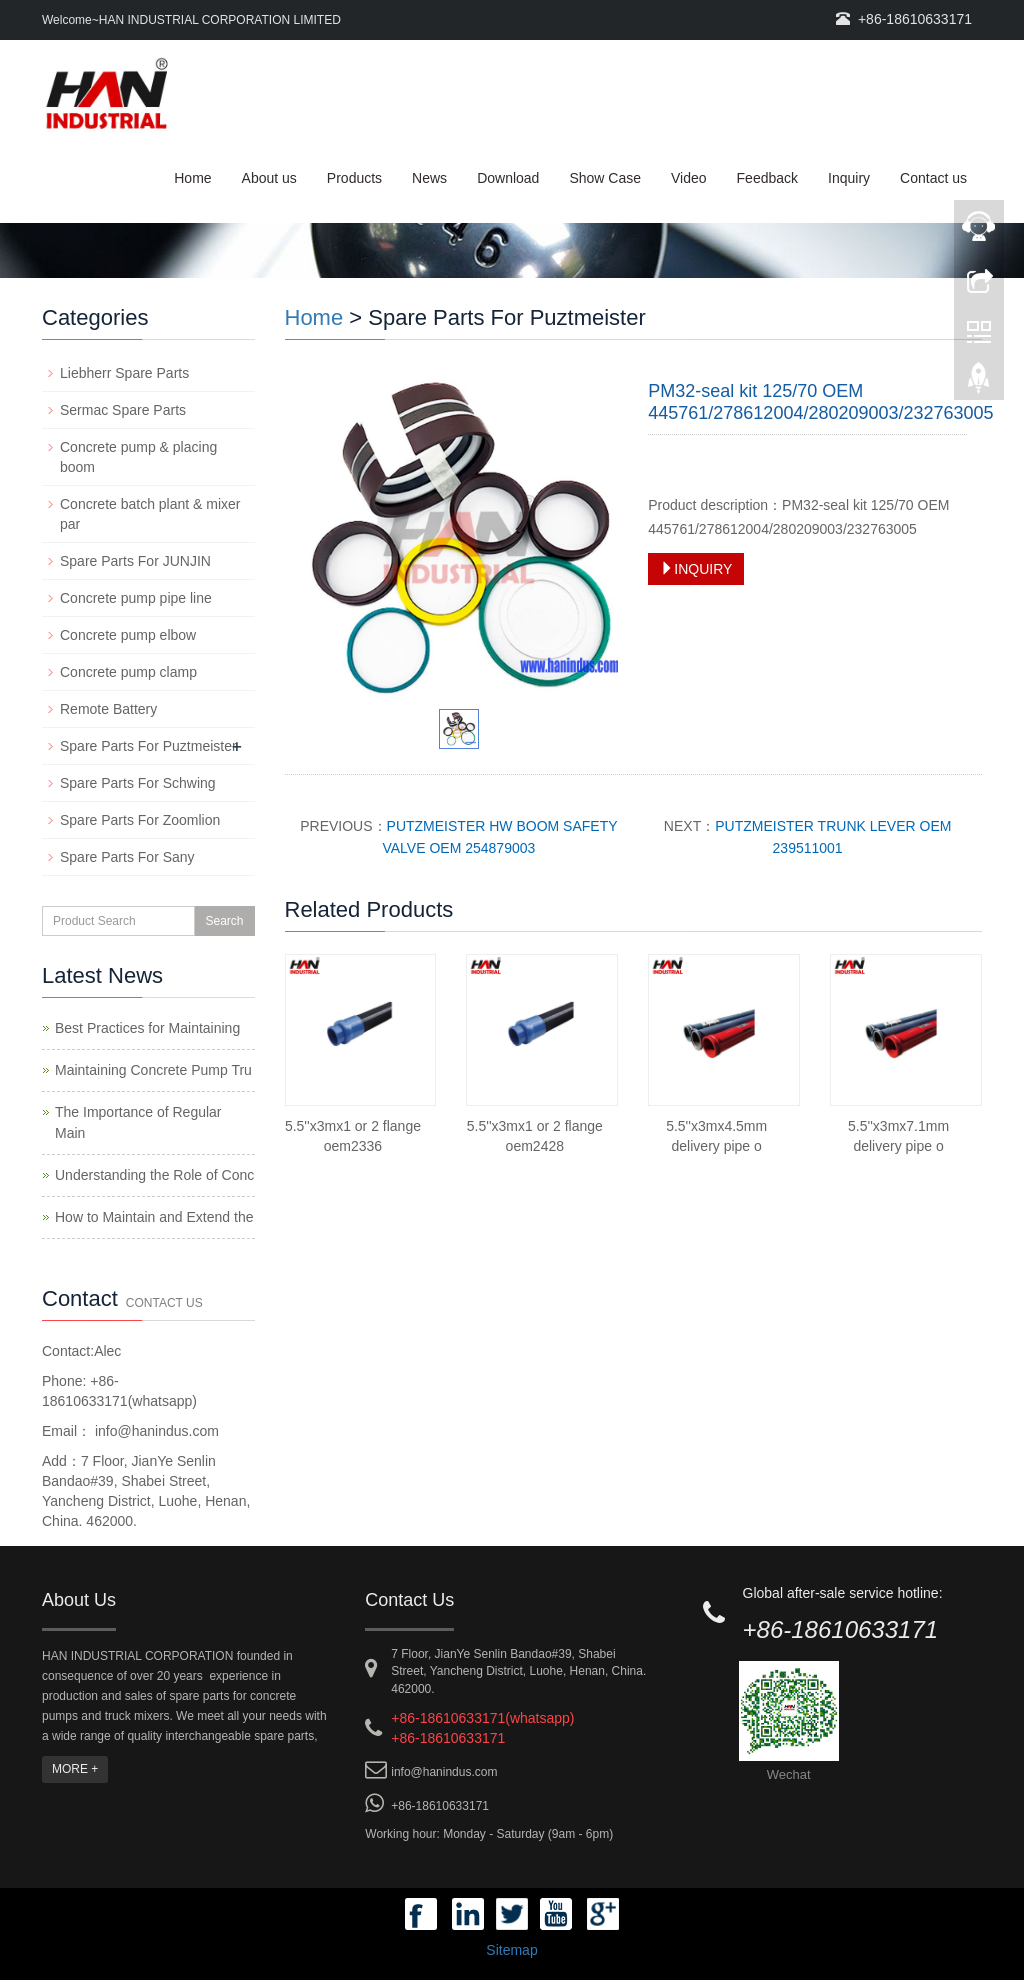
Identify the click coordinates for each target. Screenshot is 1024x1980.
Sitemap (511, 1950)
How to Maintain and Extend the (154, 1217)
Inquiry (849, 178)
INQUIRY (696, 569)
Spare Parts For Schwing (138, 783)
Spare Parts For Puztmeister (148, 746)
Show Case (605, 178)
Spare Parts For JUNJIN (135, 561)
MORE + (75, 1769)
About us (269, 178)
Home (192, 178)
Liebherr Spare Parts (124, 373)
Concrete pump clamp (128, 672)
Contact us (933, 178)
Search (224, 921)
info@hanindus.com (155, 1431)
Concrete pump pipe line (136, 598)
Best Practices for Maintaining (147, 1028)
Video (689, 178)
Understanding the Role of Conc (154, 1175)
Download (508, 178)
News (429, 178)
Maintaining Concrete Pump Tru (153, 1070)
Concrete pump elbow (128, 635)
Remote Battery (108, 709)
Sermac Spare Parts (123, 410)
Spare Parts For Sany (127, 857)
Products (354, 178)
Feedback (767, 178)
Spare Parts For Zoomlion (140, 820)
